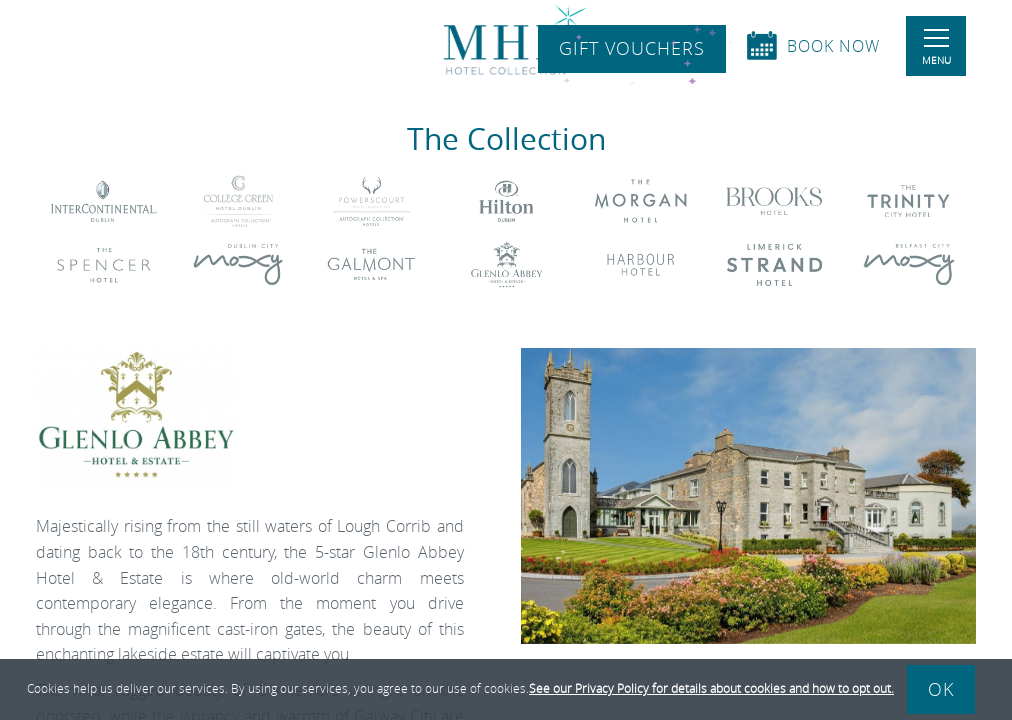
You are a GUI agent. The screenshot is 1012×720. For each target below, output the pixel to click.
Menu (936, 48)
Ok (941, 689)
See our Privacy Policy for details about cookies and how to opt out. (711, 688)
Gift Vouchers (632, 49)
